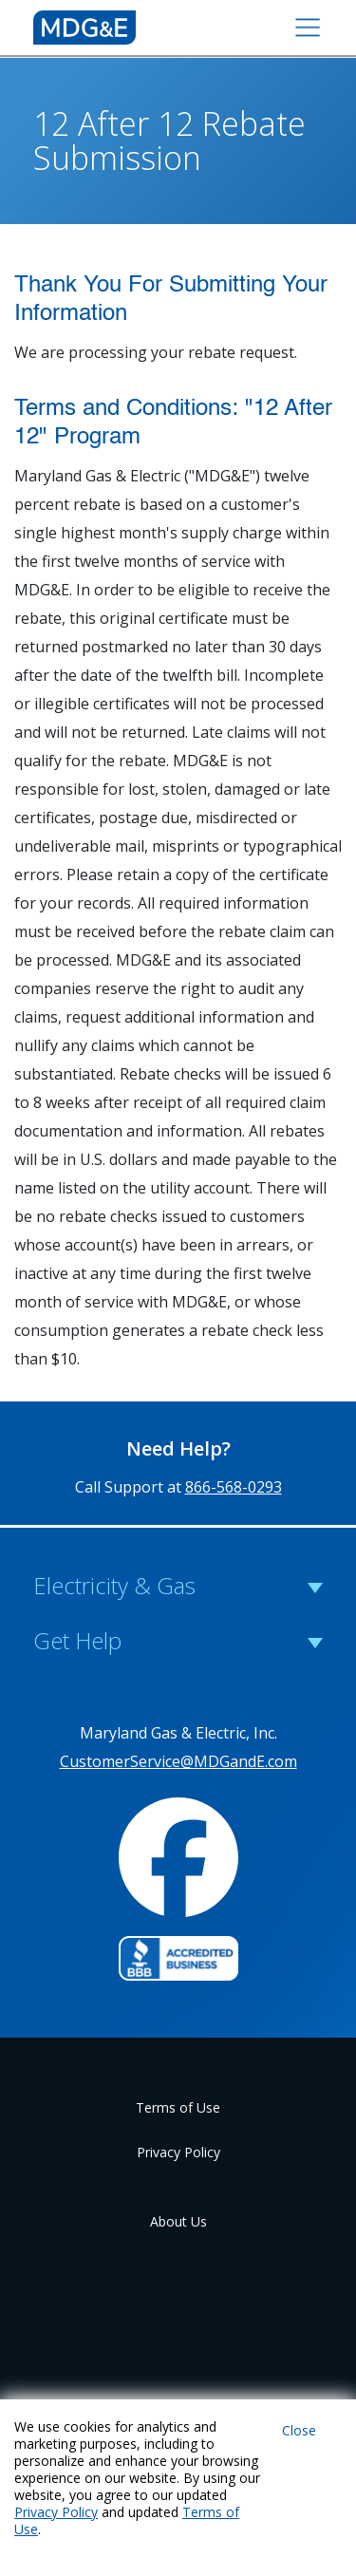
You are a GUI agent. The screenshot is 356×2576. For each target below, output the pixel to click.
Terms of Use (178, 2107)
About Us (178, 2221)
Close (299, 2430)
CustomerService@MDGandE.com (178, 1761)
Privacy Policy (178, 2152)
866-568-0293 (233, 1486)
